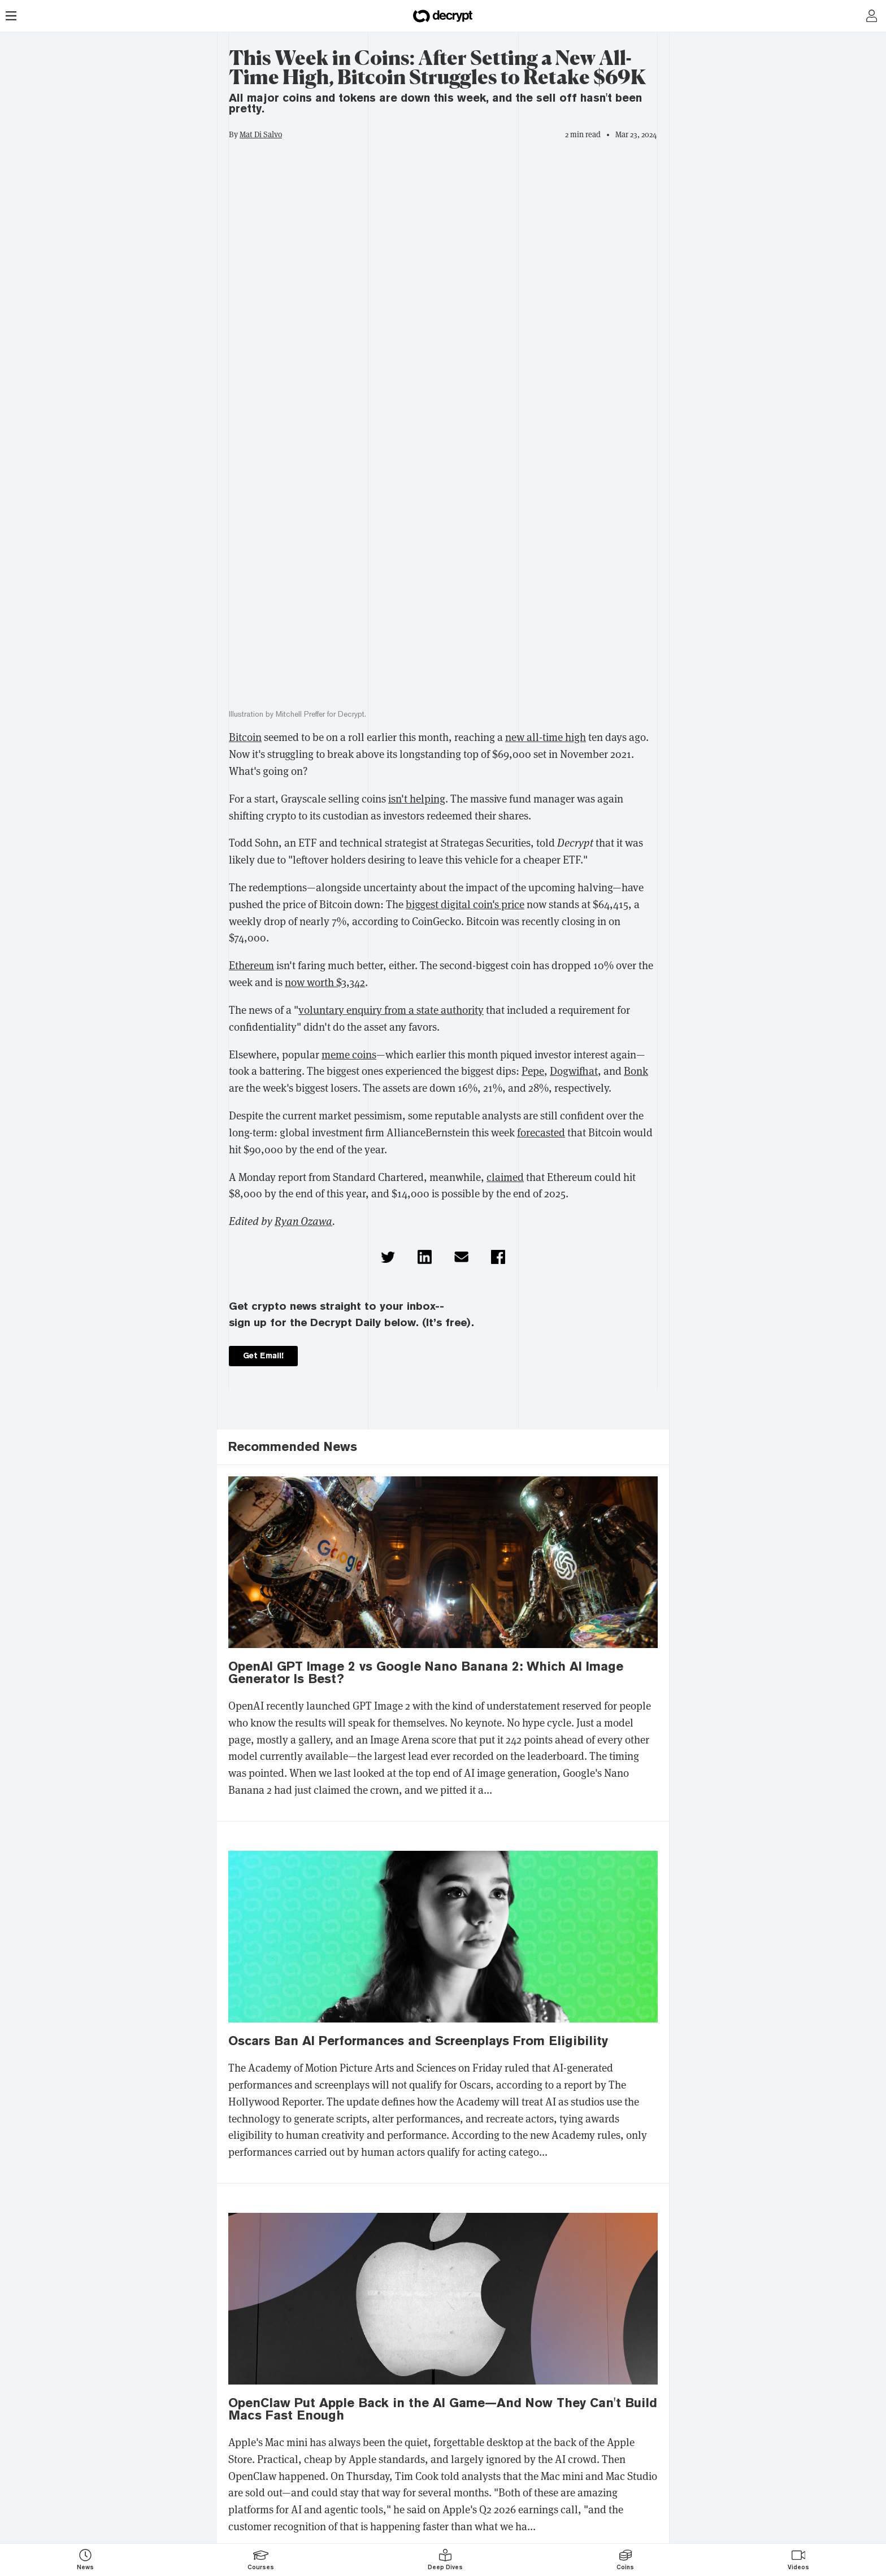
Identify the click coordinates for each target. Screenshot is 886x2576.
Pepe (533, 1071)
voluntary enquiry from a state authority (391, 1010)
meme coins (349, 1055)
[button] (388, 1257)
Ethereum (251, 965)
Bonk (636, 1071)
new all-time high (545, 737)
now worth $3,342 (325, 982)
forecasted (541, 1133)
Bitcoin (245, 737)
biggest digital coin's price (465, 904)
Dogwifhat (574, 1071)
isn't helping (416, 799)
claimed (505, 1177)
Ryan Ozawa (303, 1221)
